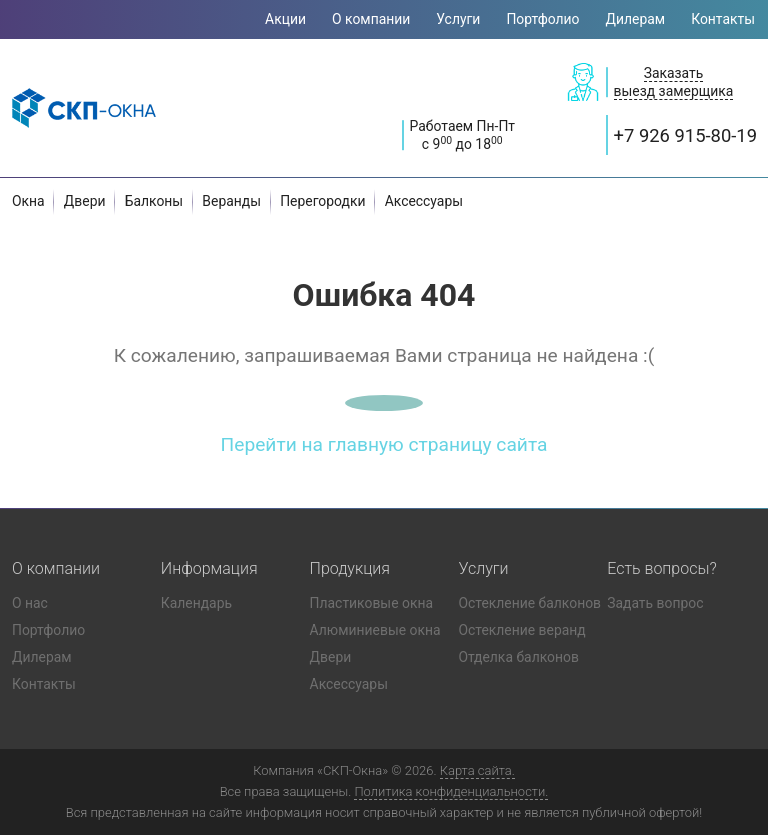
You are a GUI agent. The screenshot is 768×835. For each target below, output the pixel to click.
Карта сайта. (477, 770)
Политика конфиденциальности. (451, 791)
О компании (371, 19)
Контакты (723, 19)
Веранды (231, 201)
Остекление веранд (521, 630)
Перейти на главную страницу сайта (384, 444)
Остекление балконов (529, 603)
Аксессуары (424, 201)
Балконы (154, 201)
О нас (30, 603)
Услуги (458, 19)
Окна (28, 201)
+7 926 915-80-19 (685, 135)
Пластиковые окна (371, 603)
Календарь (196, 603)
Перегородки (322, 201)
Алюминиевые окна (375, 630)
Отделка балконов (518, 657)
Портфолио (542, 19)
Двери (85, 201)
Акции (285, 19)
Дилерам (636, 19)
